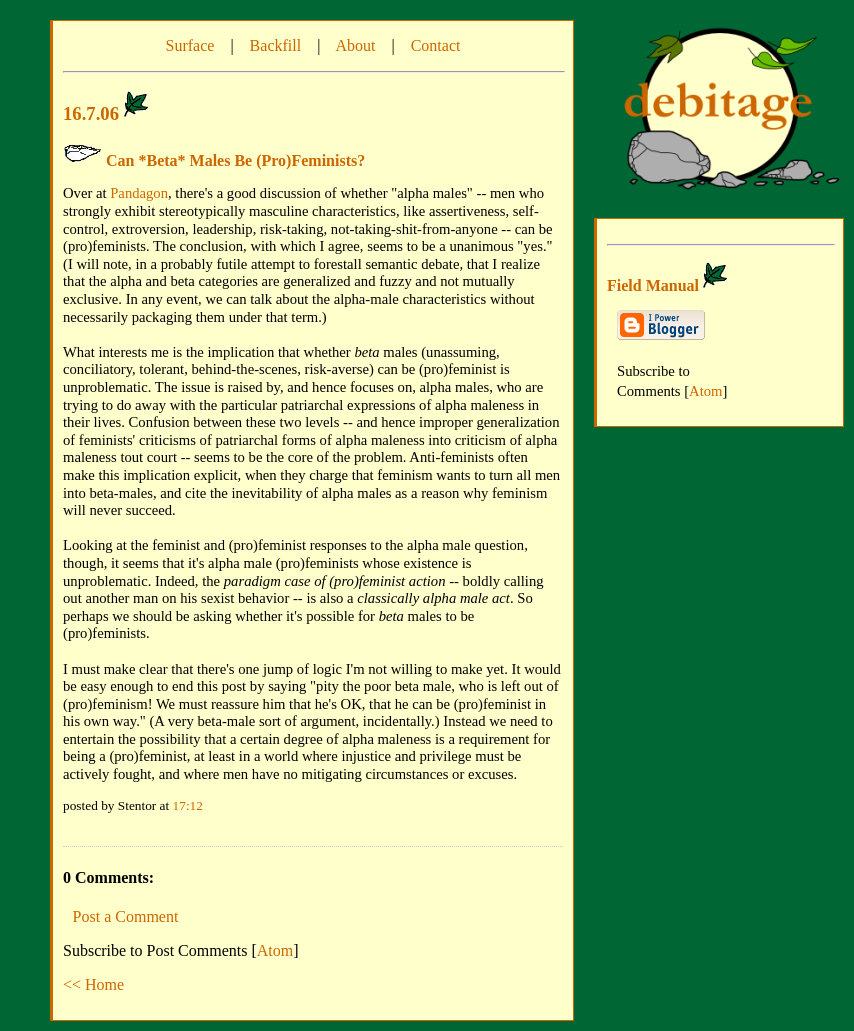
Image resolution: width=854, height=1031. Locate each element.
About (355, 45)
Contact (436, 45)
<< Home (93, 984)
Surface (190, 45)
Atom (275, 950)
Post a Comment (126, 916)
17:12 (188, 805)
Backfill (276, 45)
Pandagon (139, 193)
